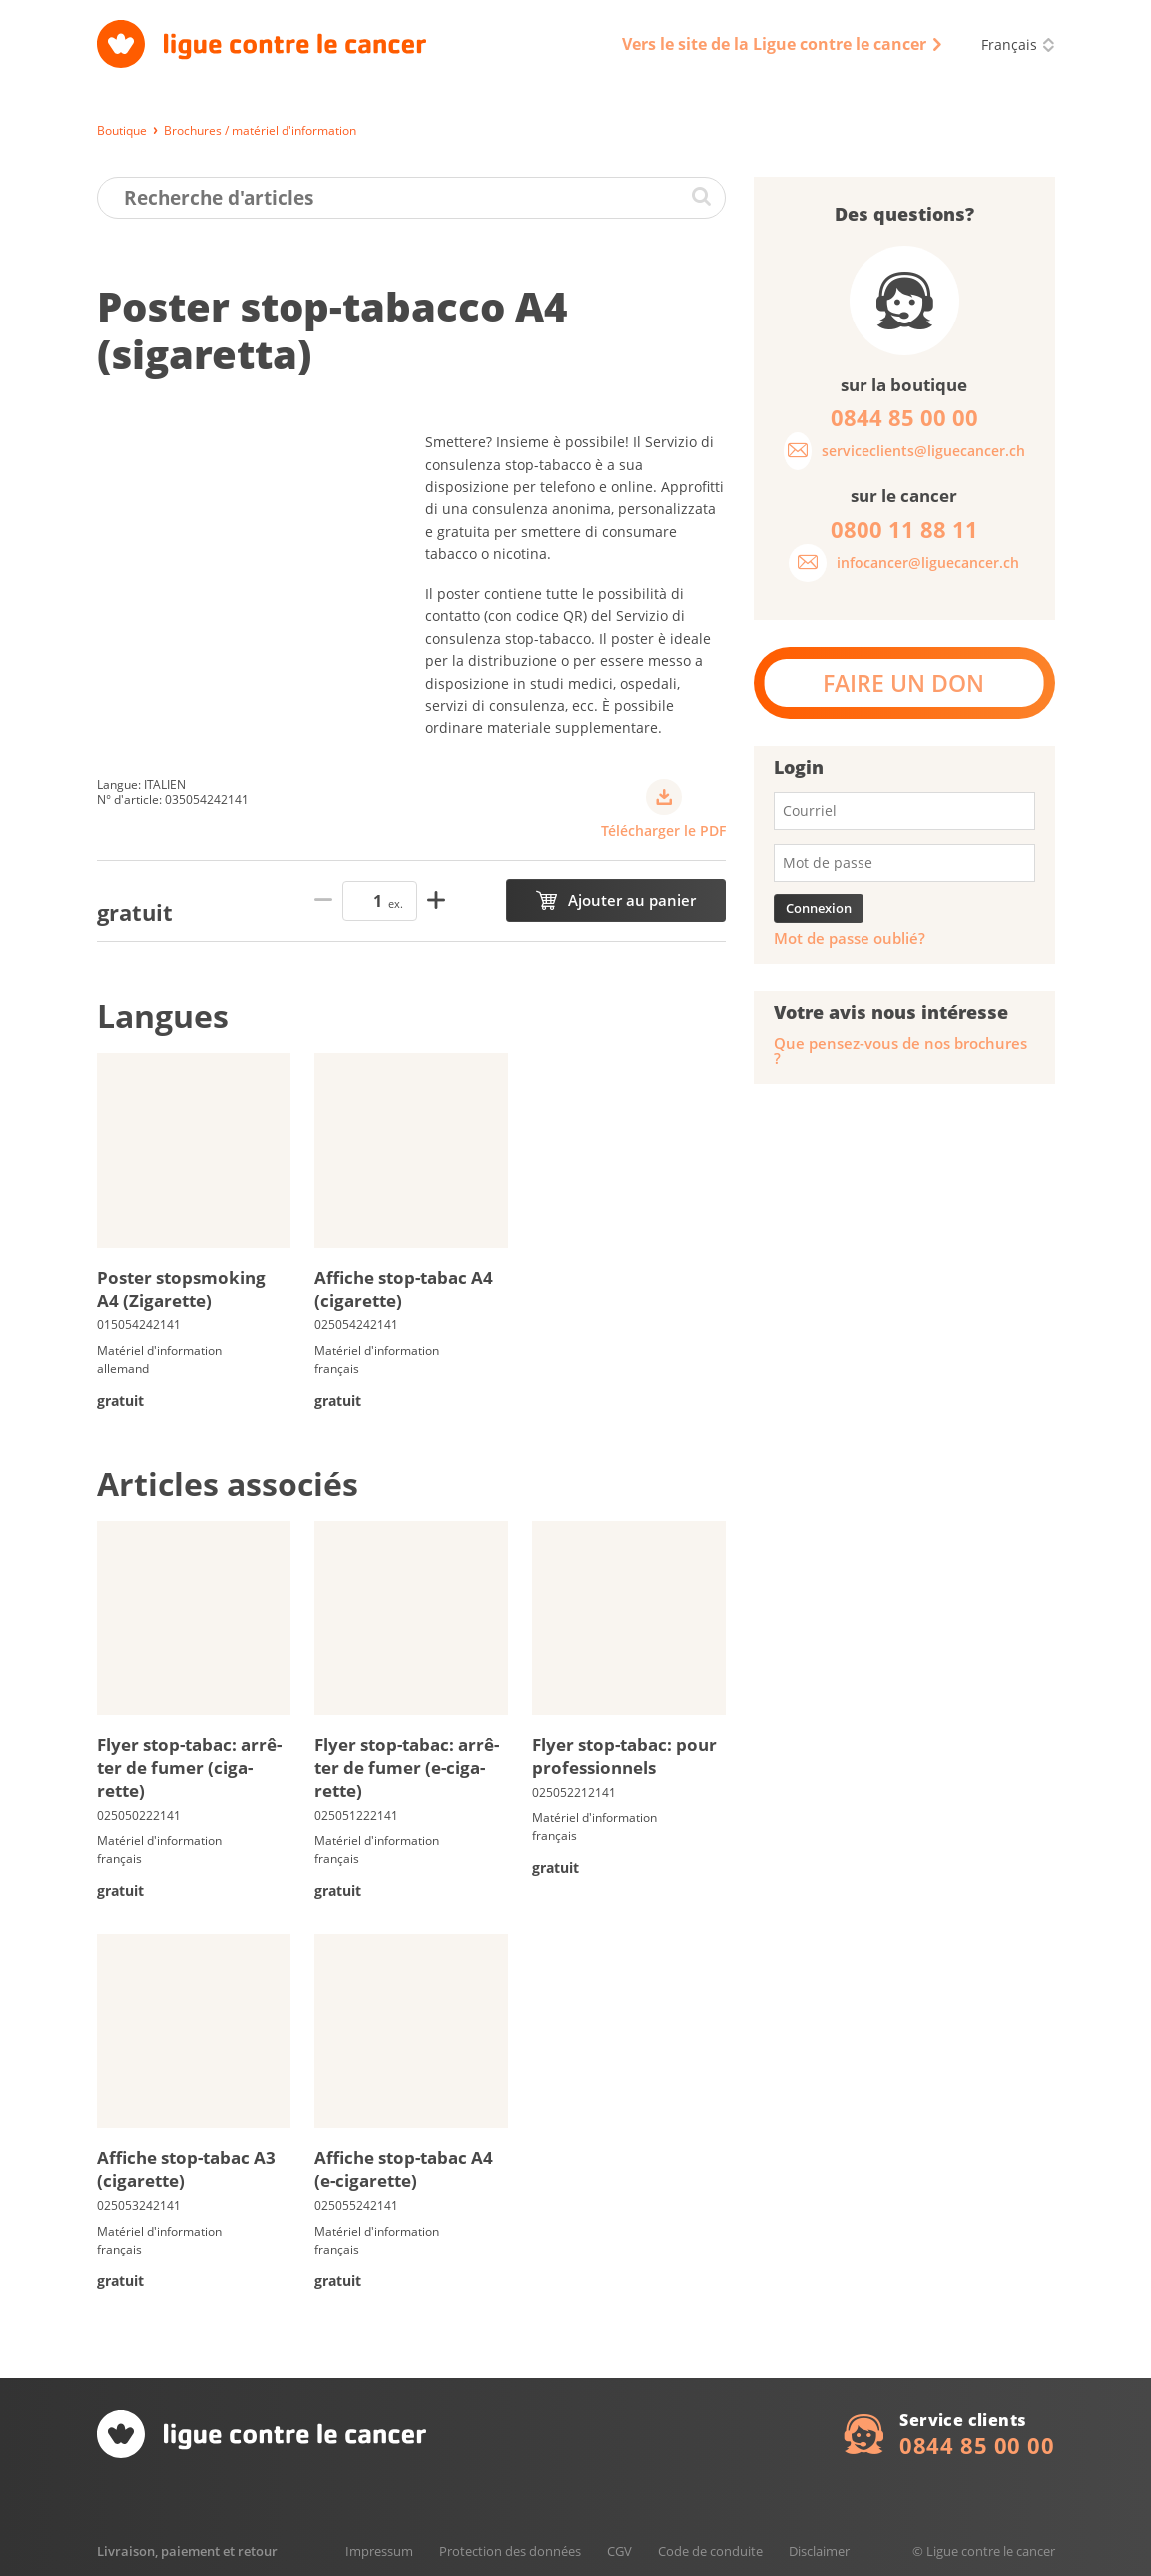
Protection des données (510, 2551)
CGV (619, 2551)
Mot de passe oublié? (849, 938)
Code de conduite (710, 2551)
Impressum (379, 2551)
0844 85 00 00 (976, 2445)
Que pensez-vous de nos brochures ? (900, 1051)
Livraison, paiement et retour (187, 2551)
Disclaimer (819, 2551)
